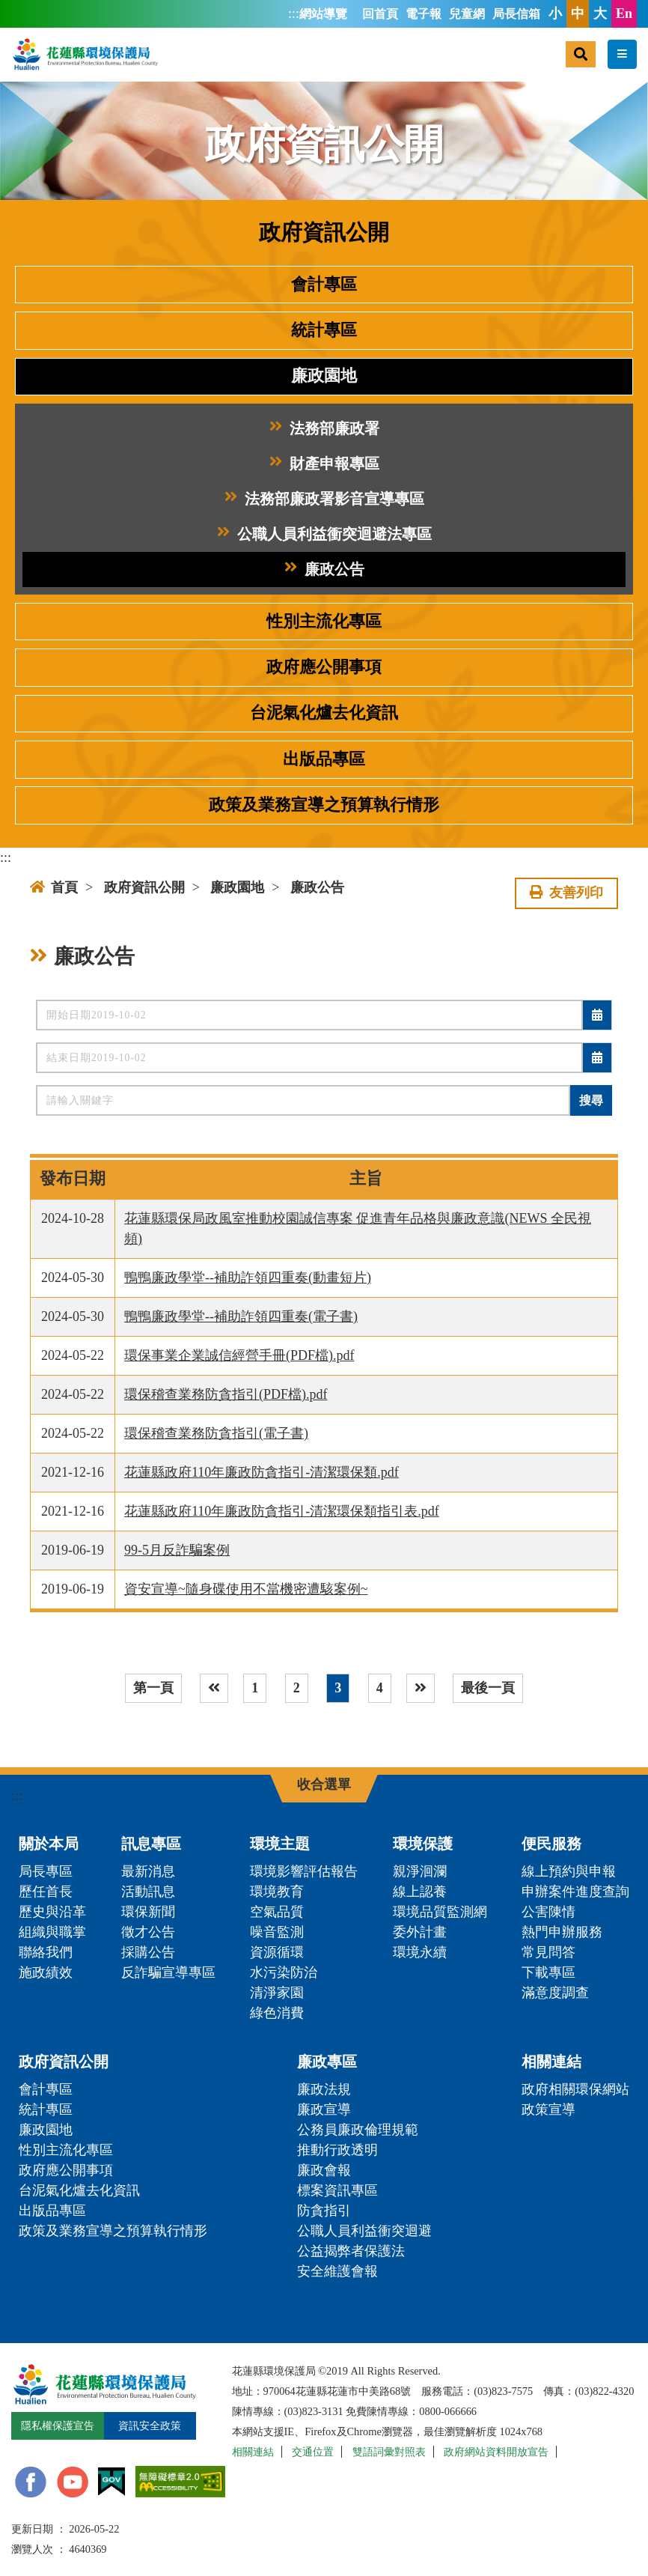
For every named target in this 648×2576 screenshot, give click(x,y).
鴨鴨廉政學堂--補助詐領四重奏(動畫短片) (247, 1277)
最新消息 (148, 1871)
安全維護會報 (337, 2271)
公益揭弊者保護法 (351, 2251)
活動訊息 (148, 1891)
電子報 (423, 14)
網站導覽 (323, 14)
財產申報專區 (324, 464)
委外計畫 (420, 1932)
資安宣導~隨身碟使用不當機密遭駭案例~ (245, 1589)
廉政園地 (324, 376)
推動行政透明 (337, 2149)
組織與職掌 (52, 1932)
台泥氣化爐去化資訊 (324, 713)
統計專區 (324, 330)
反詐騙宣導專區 (168, 1972)
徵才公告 (148, 1932)
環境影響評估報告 (304, 1871)
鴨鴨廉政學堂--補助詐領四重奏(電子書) (241, 1316)
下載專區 (548, 1972)
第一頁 (153, 1687)
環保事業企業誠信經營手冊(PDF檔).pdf (239, 1355)
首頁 (54, 887)
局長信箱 (516, 14)
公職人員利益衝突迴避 (364, 2230)
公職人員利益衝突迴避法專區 (324, 534)
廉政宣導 (324, 2109)
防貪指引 (324, 2210)
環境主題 (280, 1843)
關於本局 (49, 1843)
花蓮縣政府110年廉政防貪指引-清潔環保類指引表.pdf (281, 1511)
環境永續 (420, 1952)
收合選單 (324, 1784)
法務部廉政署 (324, 429)
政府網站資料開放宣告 (496, 2452)
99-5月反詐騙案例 (177, 1550)
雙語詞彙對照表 (389, 2452)
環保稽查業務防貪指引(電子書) (216, 1433)
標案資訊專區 (337, 2190)
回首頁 (380, 14)
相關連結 (551, 2061)
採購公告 (148, 1952)
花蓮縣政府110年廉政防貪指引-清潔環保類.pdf (261, 1472)
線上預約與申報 (569, 1871)
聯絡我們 (46, 1952)
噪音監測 (277, 1932)
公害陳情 (548, 1911)
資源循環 (277, 1952)
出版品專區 (324, 759)
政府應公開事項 (324, 667)
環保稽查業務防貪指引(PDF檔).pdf (226, 1394)
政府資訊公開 (144, 887)
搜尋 (591, 1100)
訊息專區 (151, 1843)
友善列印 (566, 892)
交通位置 (313, 2452)
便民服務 (551, 1843)
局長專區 (46, 1871)
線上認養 (420, 1891)
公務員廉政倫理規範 (357, 2129)
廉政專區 (327, 2061)
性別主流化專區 (324, 622)
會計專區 (324, 285)
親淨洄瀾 (420, 1871)
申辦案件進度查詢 (575, 1891)
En (624, 13)
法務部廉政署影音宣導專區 (324, 499)
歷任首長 (46, 1891)
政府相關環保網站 (575, 2089)
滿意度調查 (555, 1992)
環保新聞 (148, 1911)
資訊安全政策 (149, 2425)
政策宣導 (548, 2109)
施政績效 (46, 1972)
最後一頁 (488, 1687)
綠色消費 (277, 2012)
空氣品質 (277, 1911)
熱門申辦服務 (562, 1932)
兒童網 (467, 14)
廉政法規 (324, 2089)
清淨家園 (277, 1992)
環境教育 (277, 1891)
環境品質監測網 (440, 1911)
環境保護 (423, 1843)
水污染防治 (283, 1972)
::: (293, 13)
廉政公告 (324, 569)
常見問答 (548, 1952)
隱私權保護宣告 (57, 2425)
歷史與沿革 (52, 1911)
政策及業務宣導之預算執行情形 (324, 805)
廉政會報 (324, 2170)
